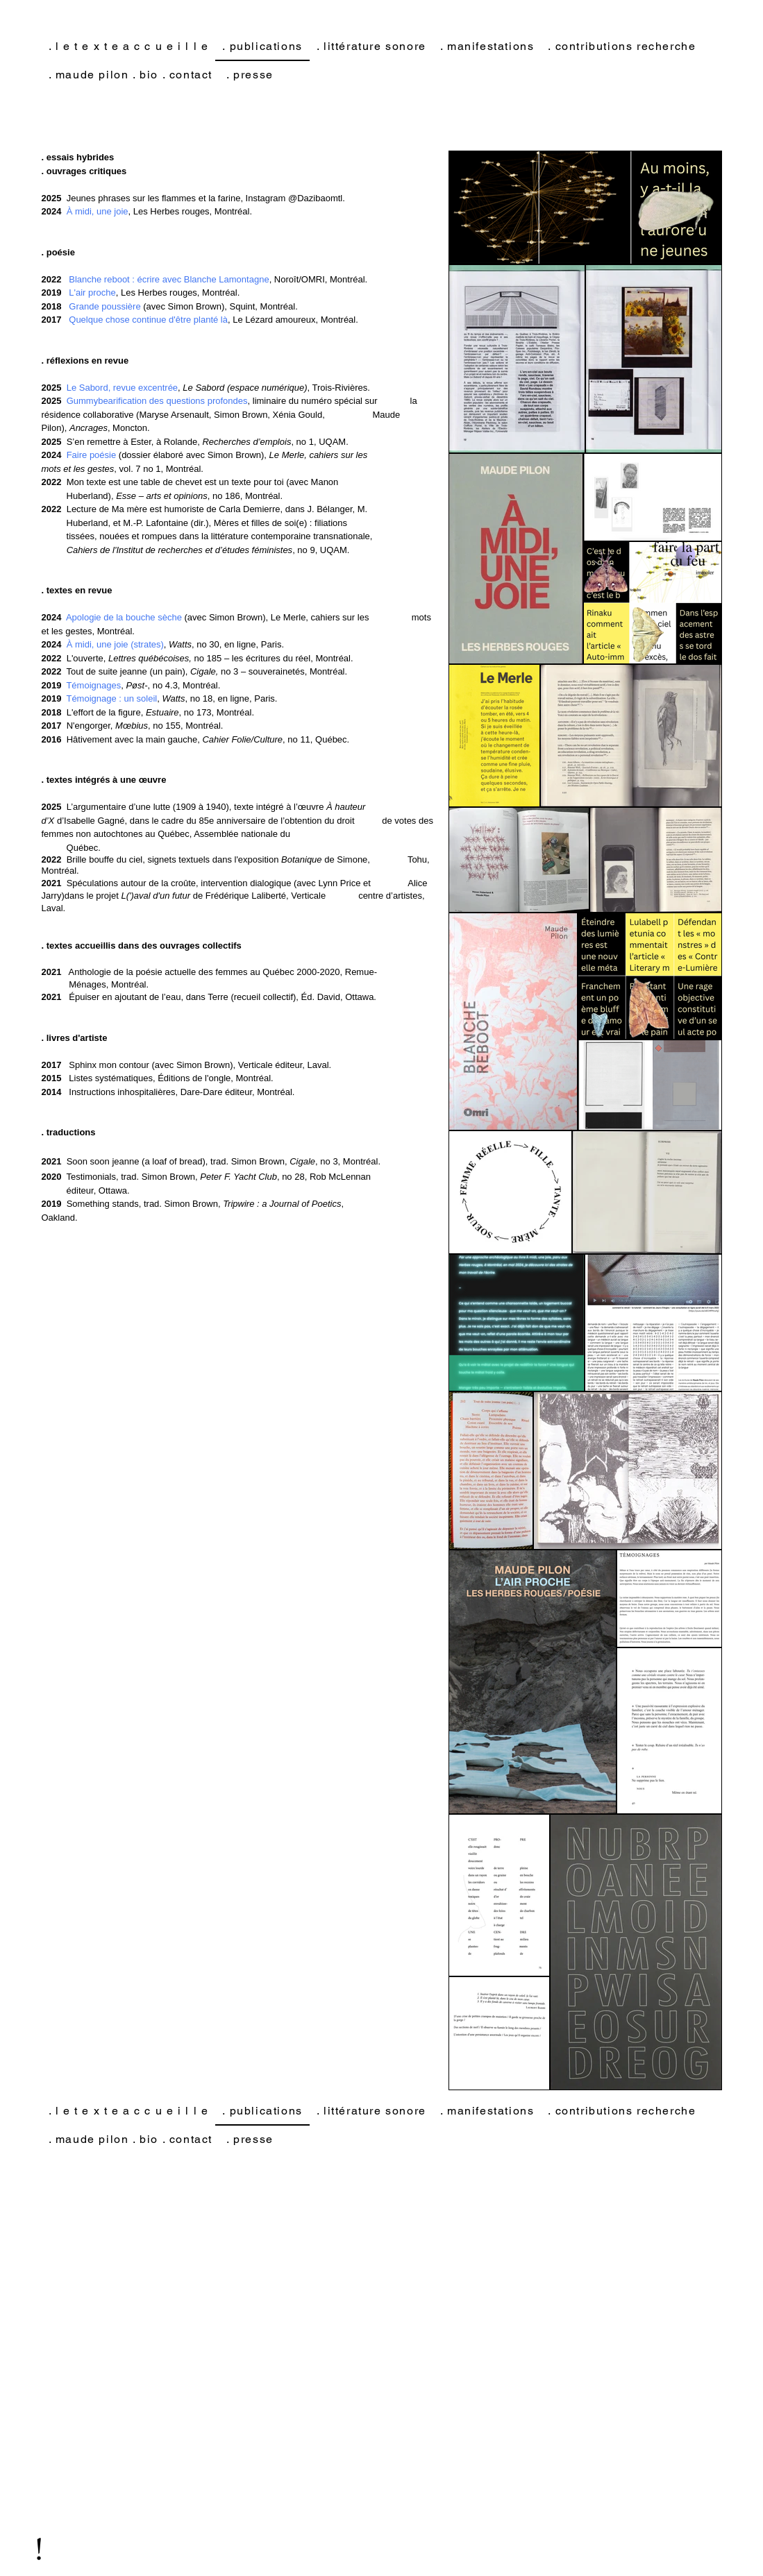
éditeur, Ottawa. (86, 1190)
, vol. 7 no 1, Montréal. (133, 469)
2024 (52, 617)
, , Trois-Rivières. (218, 387)
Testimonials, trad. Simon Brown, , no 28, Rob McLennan (206, 1176)
